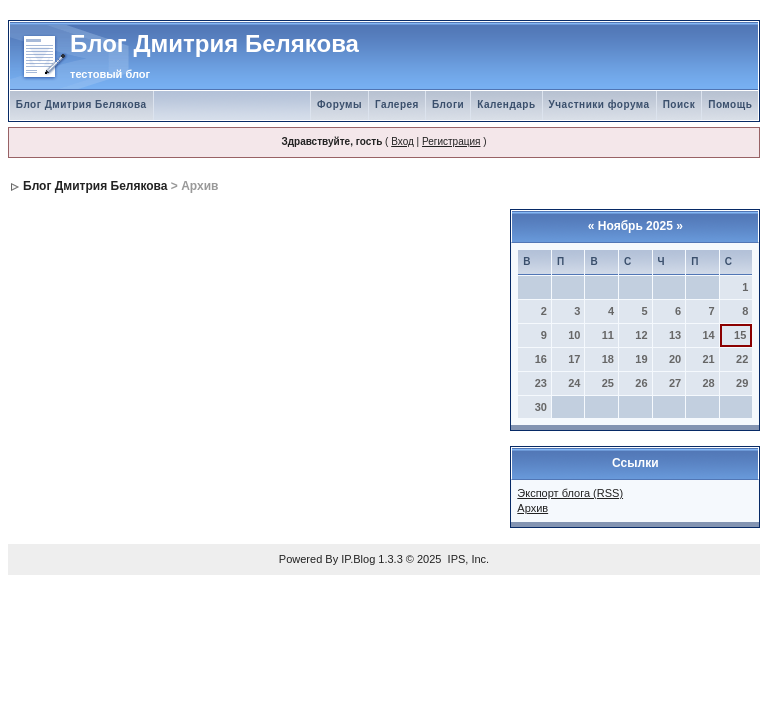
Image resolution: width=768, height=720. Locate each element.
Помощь (730, 104)
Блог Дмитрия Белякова (81, 104)
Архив (532, 508)
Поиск (679, 104)
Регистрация (451, 141)
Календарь (506, 104)
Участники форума (599, 104)
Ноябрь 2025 (635, 226)
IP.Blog (358, 559)
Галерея (397, 104)
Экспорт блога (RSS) (570, 493)
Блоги (448, 104)
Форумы (339, 104)
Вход (402, 141)
